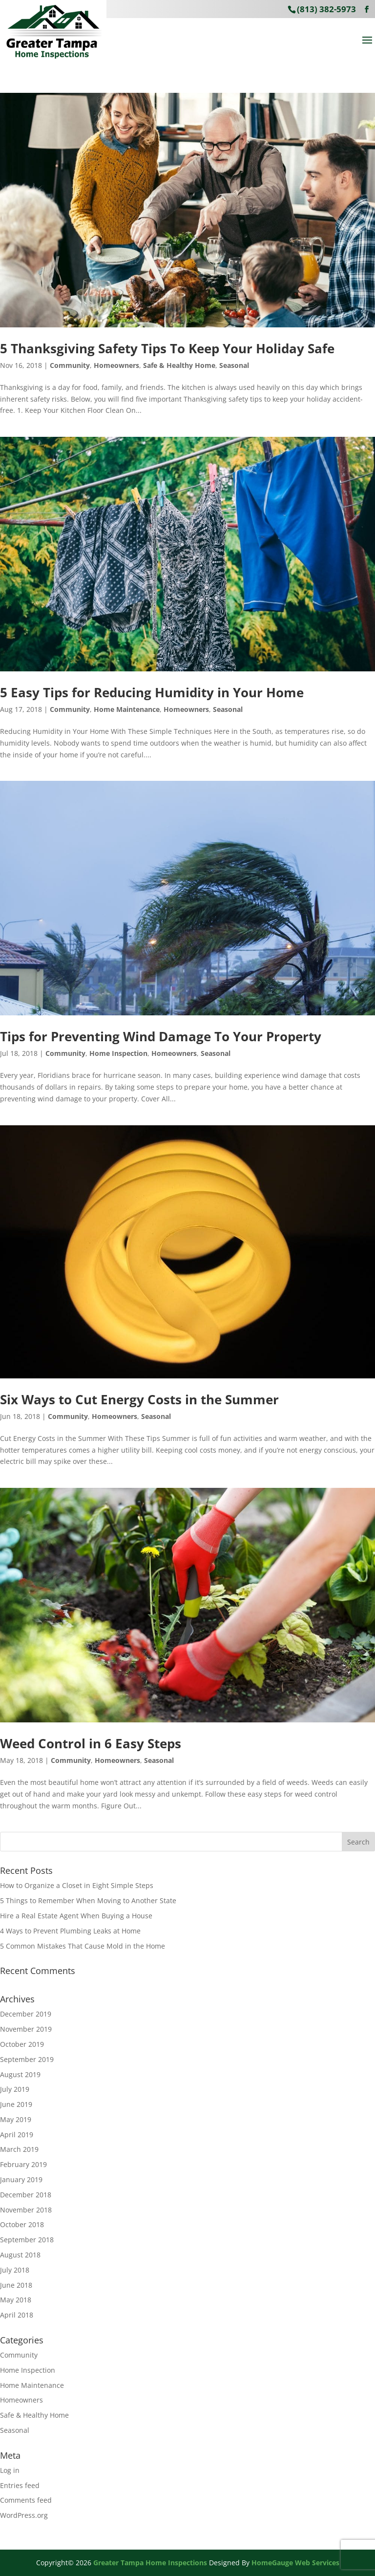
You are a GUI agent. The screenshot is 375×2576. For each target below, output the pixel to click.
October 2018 (22, 2224)
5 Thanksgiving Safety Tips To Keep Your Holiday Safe (167, 348)
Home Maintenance (127, 709)
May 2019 (15, 2119)
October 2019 (22, 2044)
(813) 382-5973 (326, 9)
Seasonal (234, 365)
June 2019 (16, 2104)
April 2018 (16, 2314)
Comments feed (26, 2500)
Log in (10, 2470)
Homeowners (116, 365)
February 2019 (23, 2164)
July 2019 (14, 2089)
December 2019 (25, 2013)
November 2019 (26, 2029)
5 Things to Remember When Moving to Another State (88, 1900)
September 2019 (27, 2059)
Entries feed (20, 2485)
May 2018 (15, 2299)
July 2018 (14, 2270)
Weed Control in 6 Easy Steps (90, 1743)
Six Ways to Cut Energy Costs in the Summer (139, 1399)
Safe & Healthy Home (179, 365)
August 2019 (20, 2074)
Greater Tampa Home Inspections (150, 2562)
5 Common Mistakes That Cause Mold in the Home (82, 1946)
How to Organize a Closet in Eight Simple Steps (76, 1885)
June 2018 (16, 2285)
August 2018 (20, 2254)
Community (70, 365)
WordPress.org (24, 2515)
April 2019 (16, 2134)
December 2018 (25, 2194)
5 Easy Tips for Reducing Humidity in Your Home (152, 692)
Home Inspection (118, 1053)
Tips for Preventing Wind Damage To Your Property (160, 1036)
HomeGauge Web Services (295, 2562)
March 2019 (19, 2149)
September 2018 (27, 2239)
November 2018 (26, 2209)
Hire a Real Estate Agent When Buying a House (76, 1915)
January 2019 (21, 2179)
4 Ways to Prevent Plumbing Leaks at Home (70, 1930)
